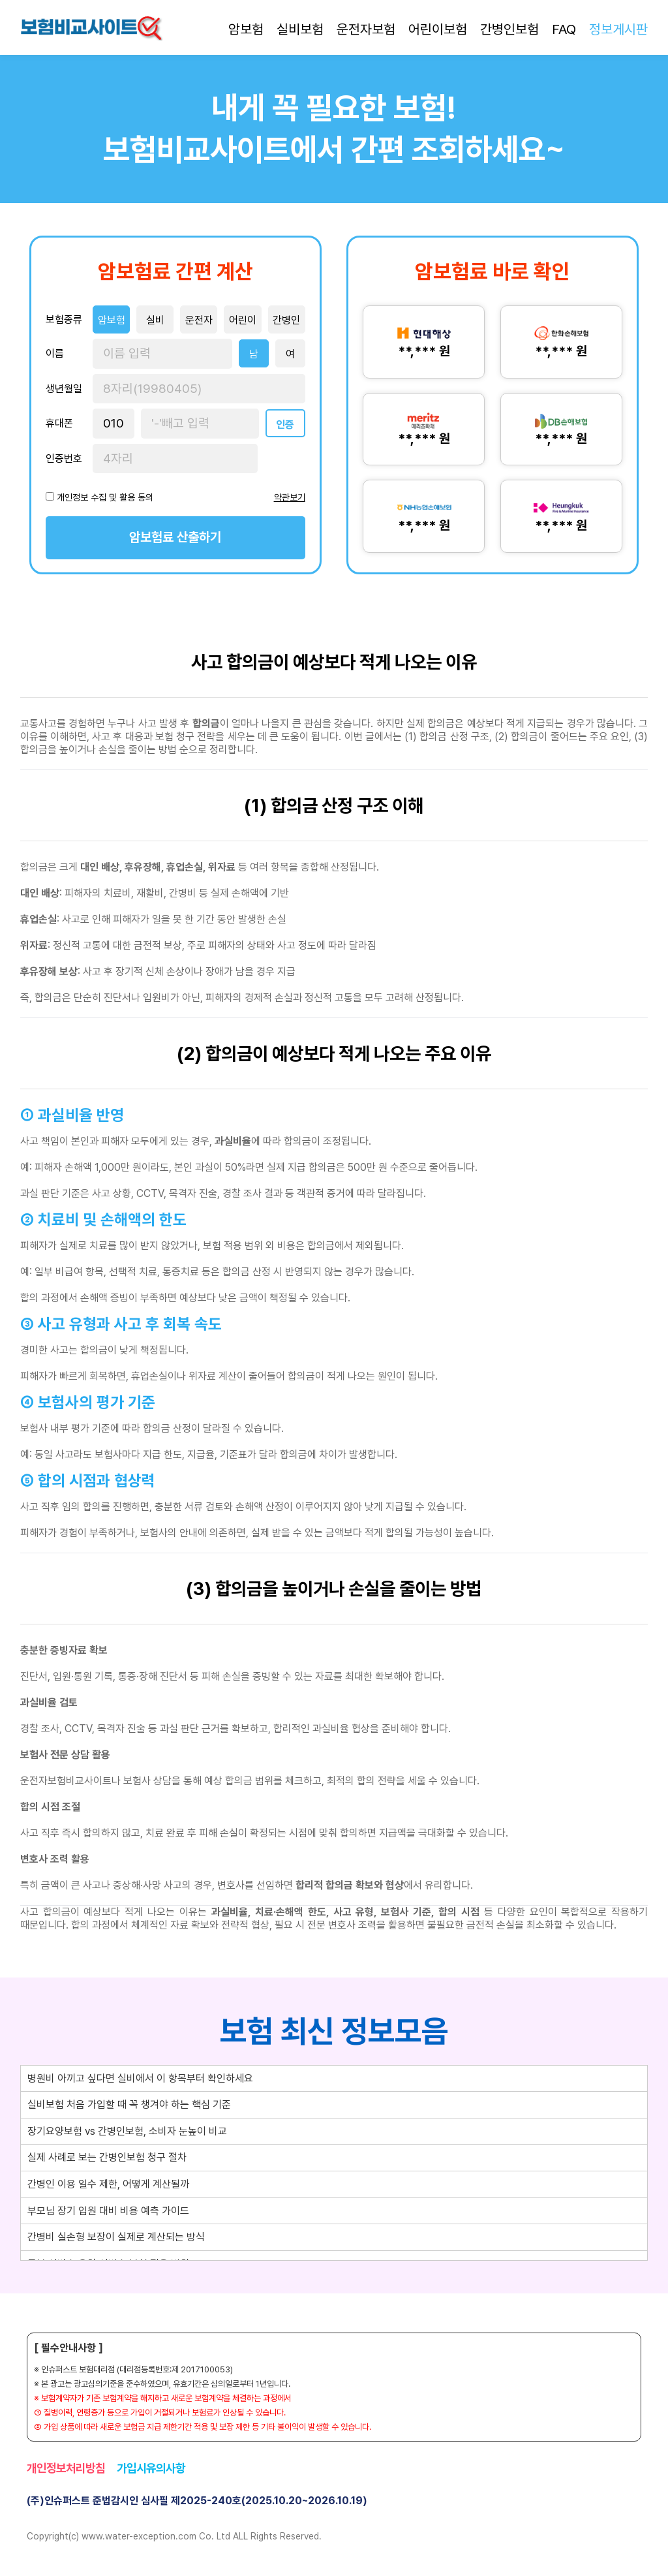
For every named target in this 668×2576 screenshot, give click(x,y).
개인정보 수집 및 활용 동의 (105, 497)
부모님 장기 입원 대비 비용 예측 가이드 (108, 2211)
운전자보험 (366, 29)
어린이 (242, 320)
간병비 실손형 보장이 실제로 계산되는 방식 (116, 2237)
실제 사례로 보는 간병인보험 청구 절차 (107, 2157)
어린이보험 (437, 29)
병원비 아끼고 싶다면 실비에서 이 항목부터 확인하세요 (140, 2078)
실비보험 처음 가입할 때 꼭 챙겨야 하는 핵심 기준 (129, 2104)
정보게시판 (618, 29)
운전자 (199, 320)
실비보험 (300, 29)
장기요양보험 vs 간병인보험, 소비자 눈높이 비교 (127, 2131)
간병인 (286, 320)
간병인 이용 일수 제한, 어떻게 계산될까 (108, 2184)
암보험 (246, 29)
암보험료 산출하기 (175, 537)
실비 (155, 320)
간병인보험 (509, 29)
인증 (285, 424)
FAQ (564, 29)
